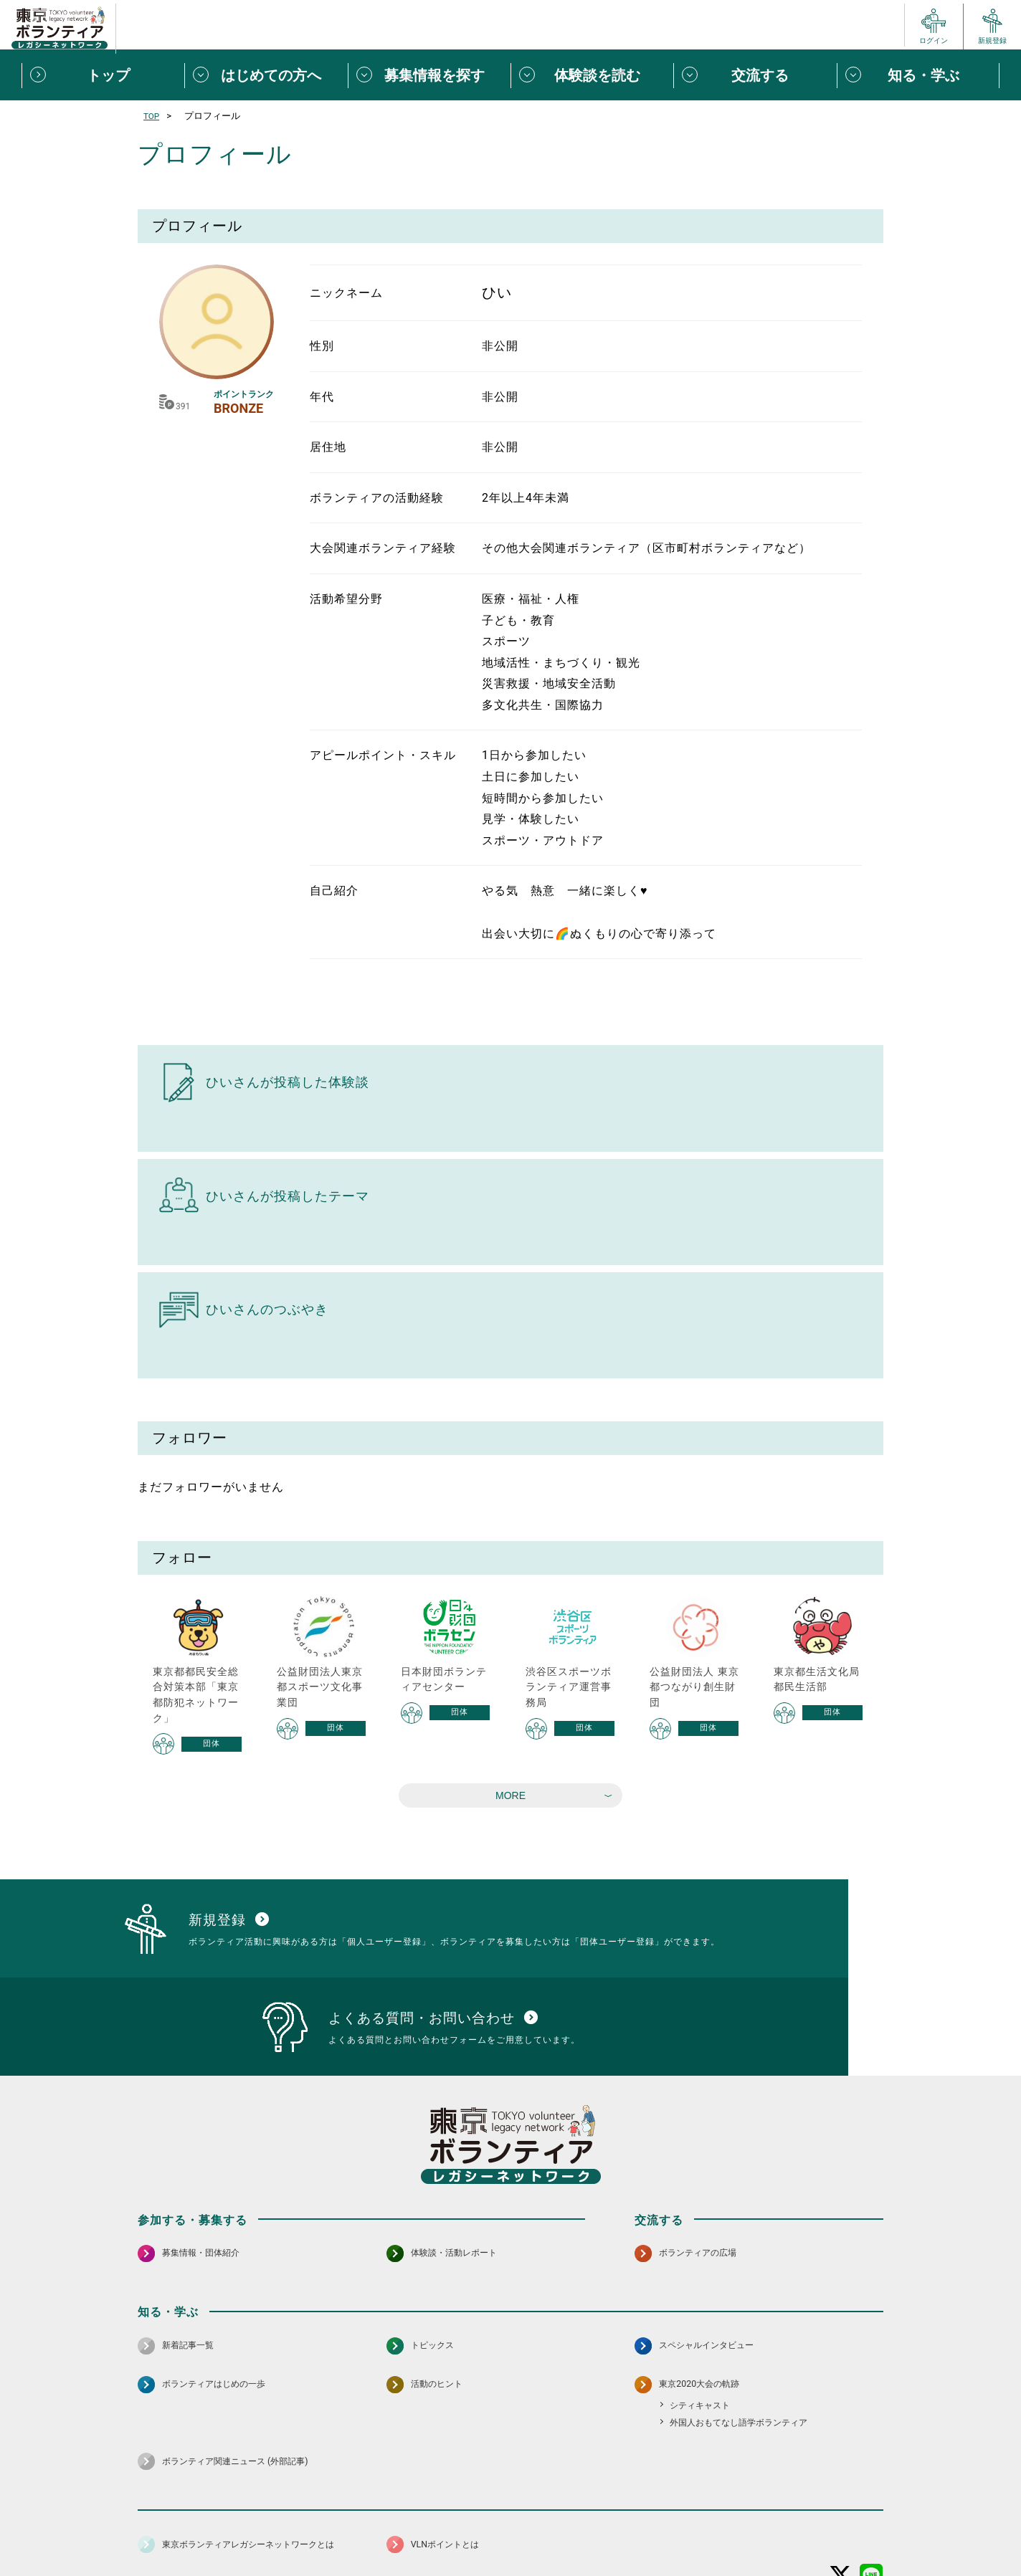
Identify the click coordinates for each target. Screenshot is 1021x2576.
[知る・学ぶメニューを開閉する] (918, 75)
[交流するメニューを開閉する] (754, 75)
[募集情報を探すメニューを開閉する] (429, 75)
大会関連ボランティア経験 (383, 548)
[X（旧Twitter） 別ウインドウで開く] (841, 2492)
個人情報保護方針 (365, 2530)
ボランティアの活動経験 (377, 498)
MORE (510, 1795)
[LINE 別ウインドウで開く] (871, 2492)
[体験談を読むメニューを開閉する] (591, 75)
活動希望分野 (346, 599)
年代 (322, 397)
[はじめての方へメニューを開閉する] (265, 75)
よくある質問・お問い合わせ (790, 2530)
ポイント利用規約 (677, 2530)
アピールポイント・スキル (383, 755)
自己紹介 (334, 890)
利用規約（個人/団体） (576, 2530)
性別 (322, 346)
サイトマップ (201, 2530)
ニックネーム (346, 293)
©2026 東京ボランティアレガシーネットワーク (510, 2561)
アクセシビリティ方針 (465, 2530)
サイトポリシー (279, 2530)
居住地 (328, 447)
